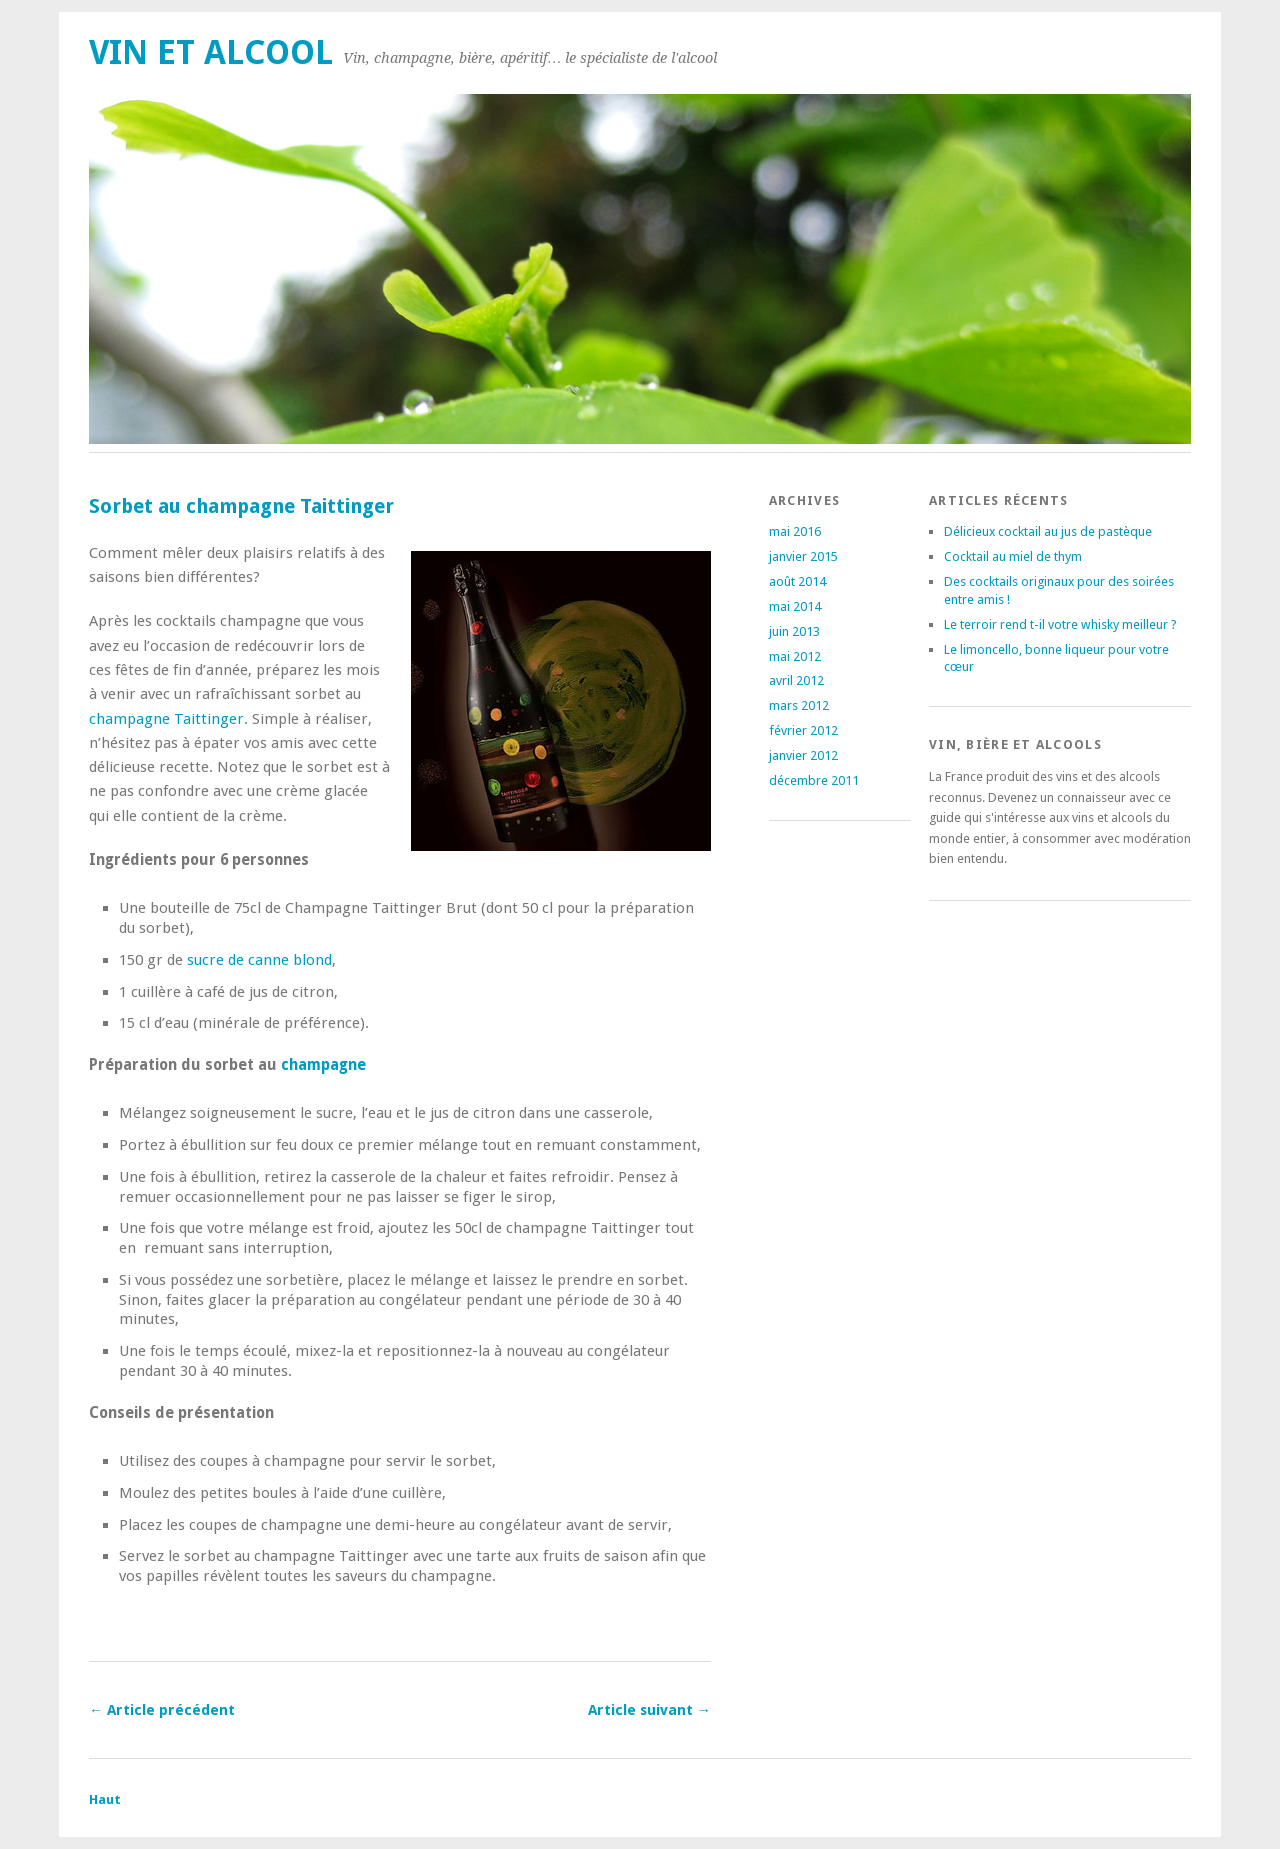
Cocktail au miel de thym (1013, 556)
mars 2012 (799, 705)
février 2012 (803, 730)
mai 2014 (795, 606)
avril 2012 (796, 680)
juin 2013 (794, 631)
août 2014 (797, 581)
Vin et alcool (211, 52)
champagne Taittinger (166, 719)
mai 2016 (795, 531)
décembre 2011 (814, 780)
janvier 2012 (803, 755)
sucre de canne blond (259, 960)
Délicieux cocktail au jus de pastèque (1048, 531)
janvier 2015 (803, 556)
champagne (323, 1065)
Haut (105, 1799)
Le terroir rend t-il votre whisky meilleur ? (1060, 624)
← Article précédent (162, 1710)
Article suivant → (649, 1710)
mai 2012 (795, 656)
